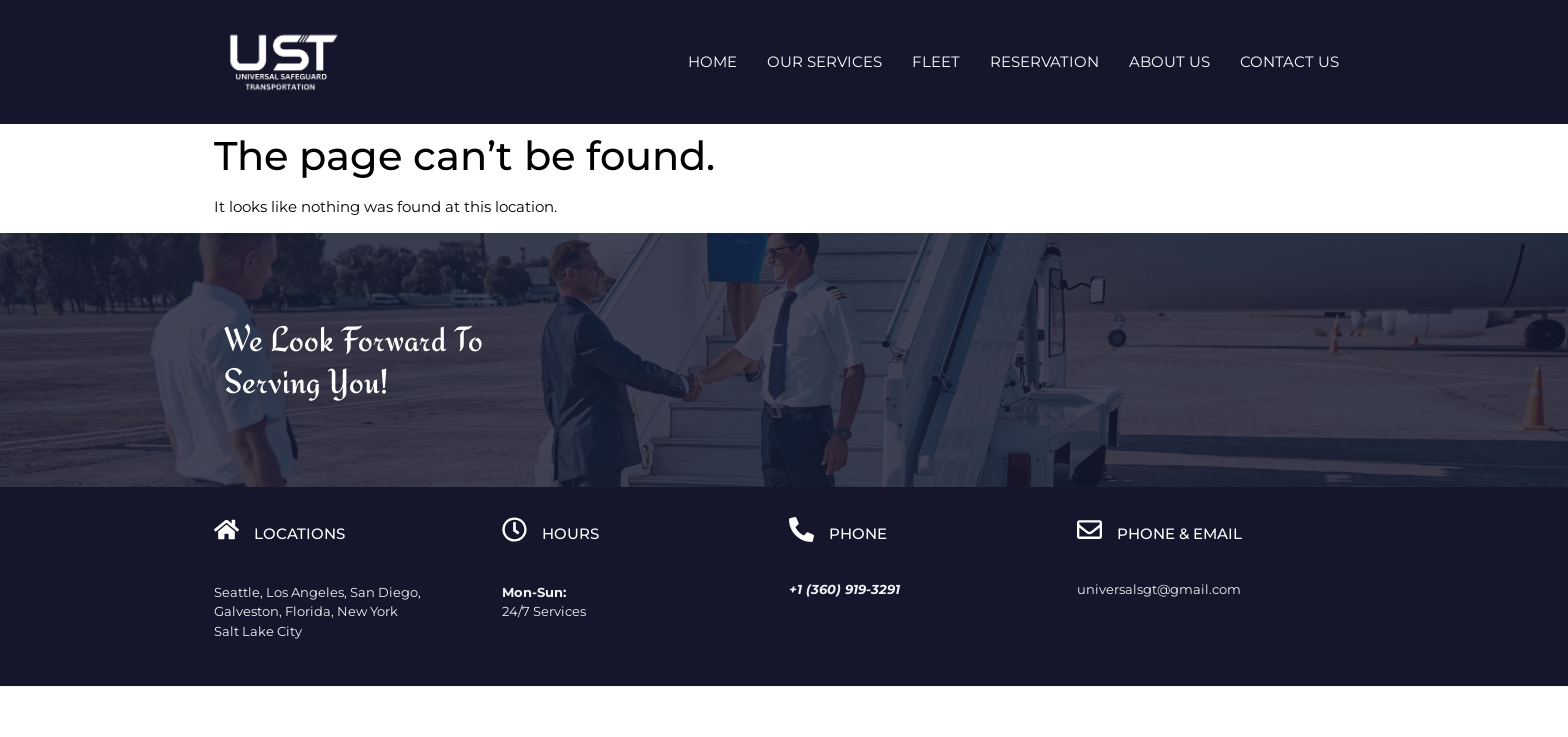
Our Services (824, 61)
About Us (1169, 61)
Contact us (1289, 61)
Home (712, 61)
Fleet (936, 61)
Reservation (1044, 61)
